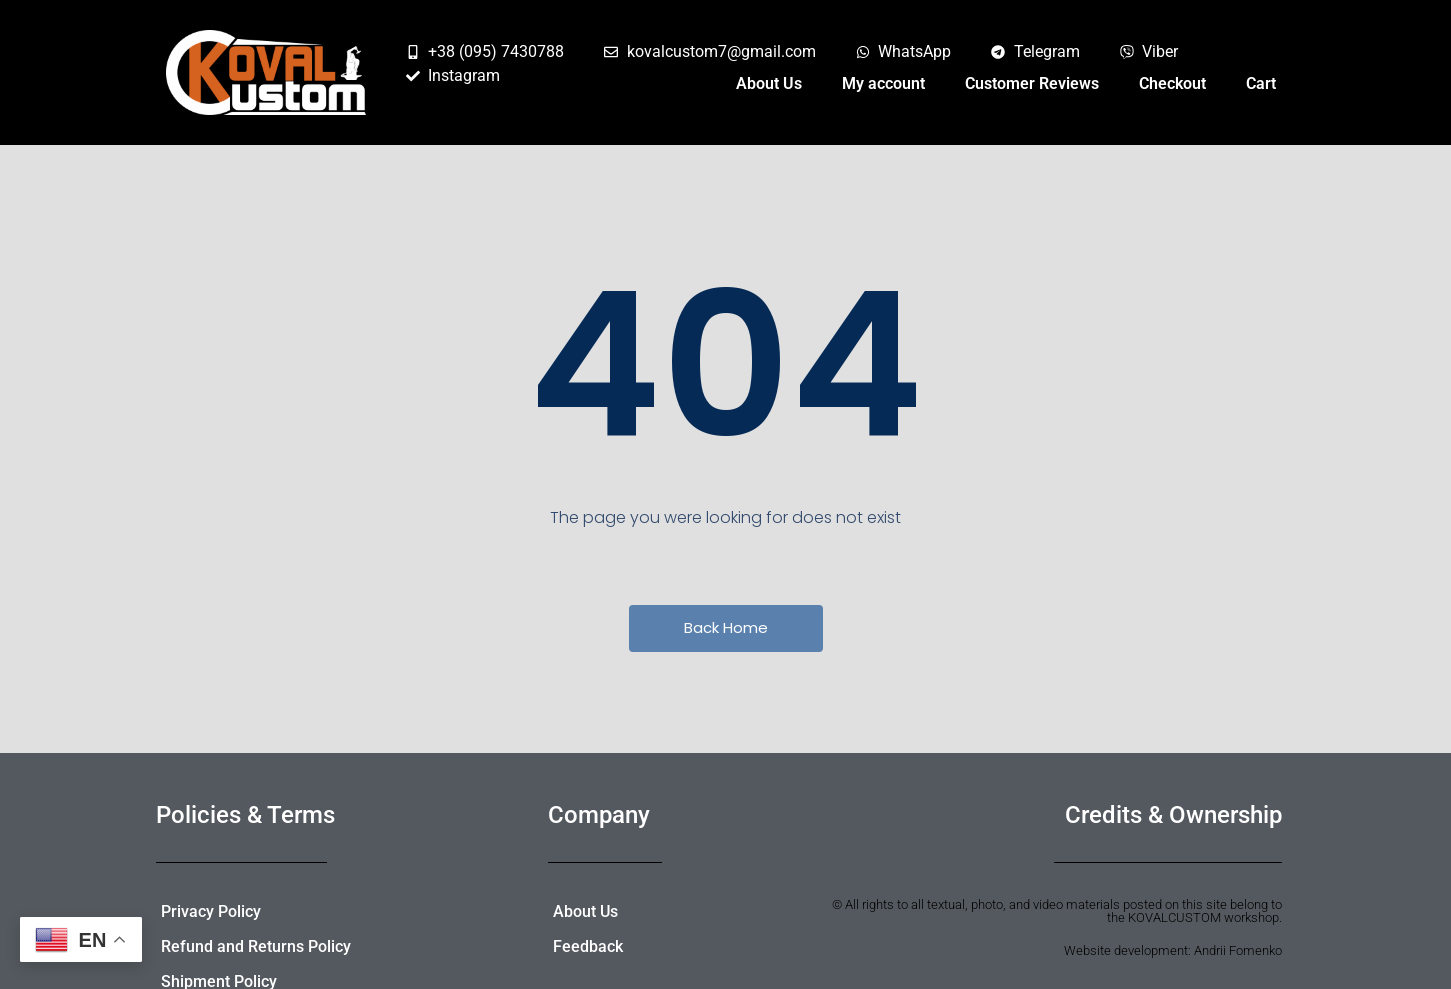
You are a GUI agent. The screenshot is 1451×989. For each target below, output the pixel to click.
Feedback (588, 946)
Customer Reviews (1032, 83)
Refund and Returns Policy (256, 946)
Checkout (1172, 83)
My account (883, 83)
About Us (769, 83)
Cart (1261, 83)
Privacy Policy (211, 911)
